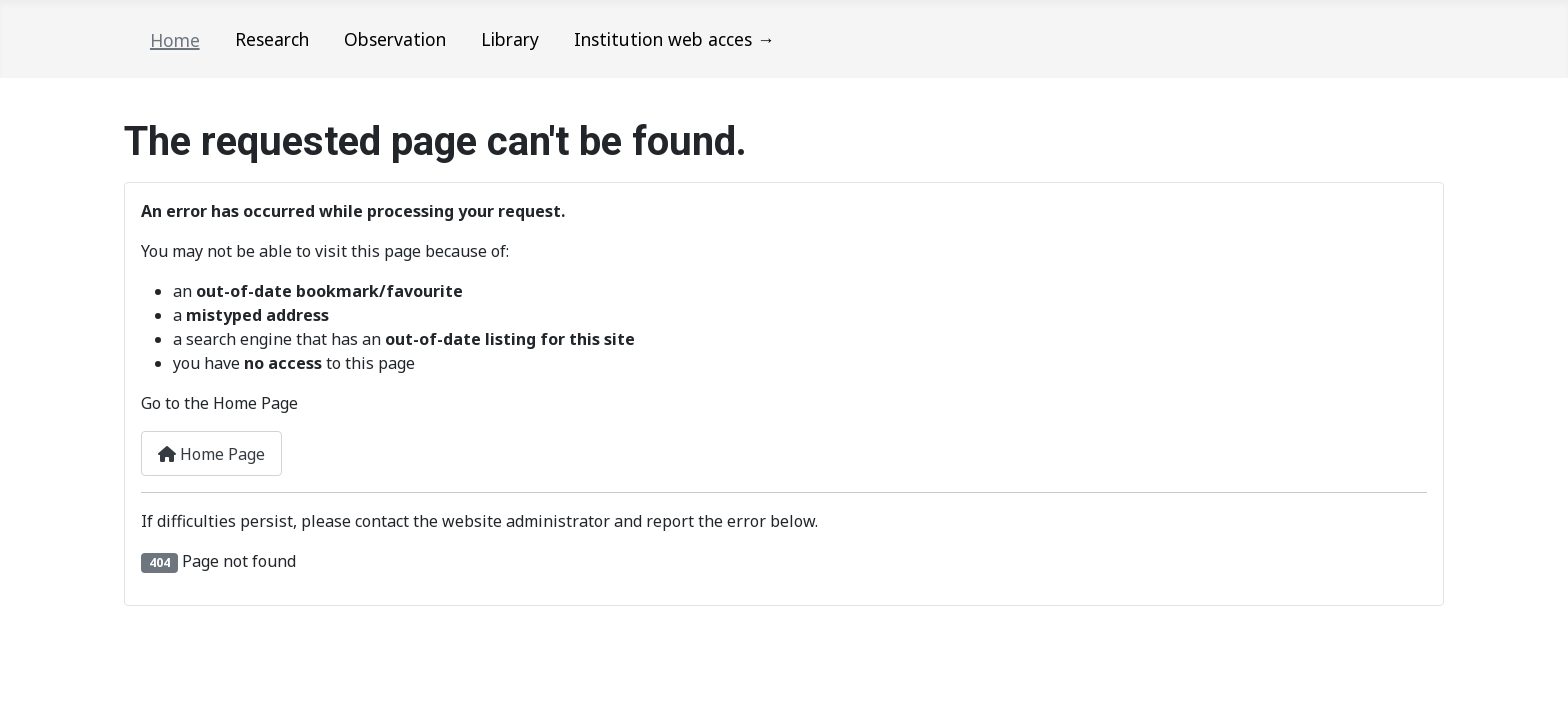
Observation (395, 39)
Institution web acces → (674, 39)
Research (272, 39)
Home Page (211, 454)
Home (175, 40)
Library (510, 39)
